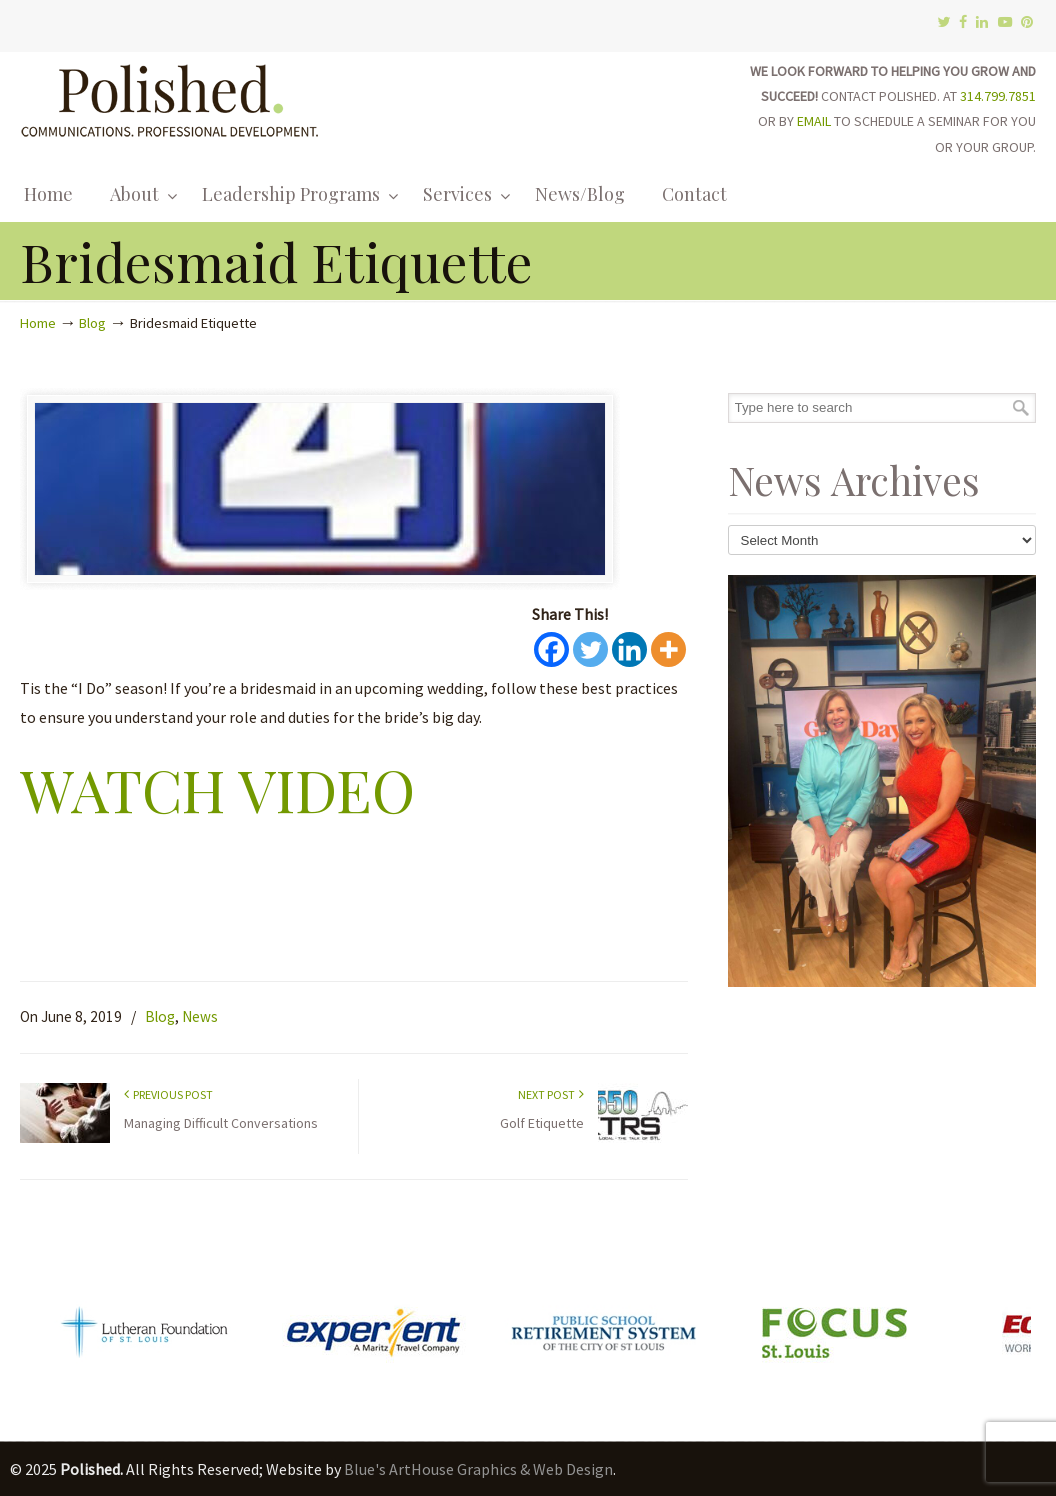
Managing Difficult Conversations (221, 1123)
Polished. (170, 97)
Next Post (551, 1094)
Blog (92, 323)
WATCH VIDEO (217, 789)
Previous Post (168, 1094)
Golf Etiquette (542, 1123)
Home (38, 323)
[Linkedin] (629, 649)
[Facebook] (551, 649)
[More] (668, 649)
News (200, 1016)
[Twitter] (590, 649)
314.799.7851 (998, 96)
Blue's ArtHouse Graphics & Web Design (478, 1469)
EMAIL (814, 121)
